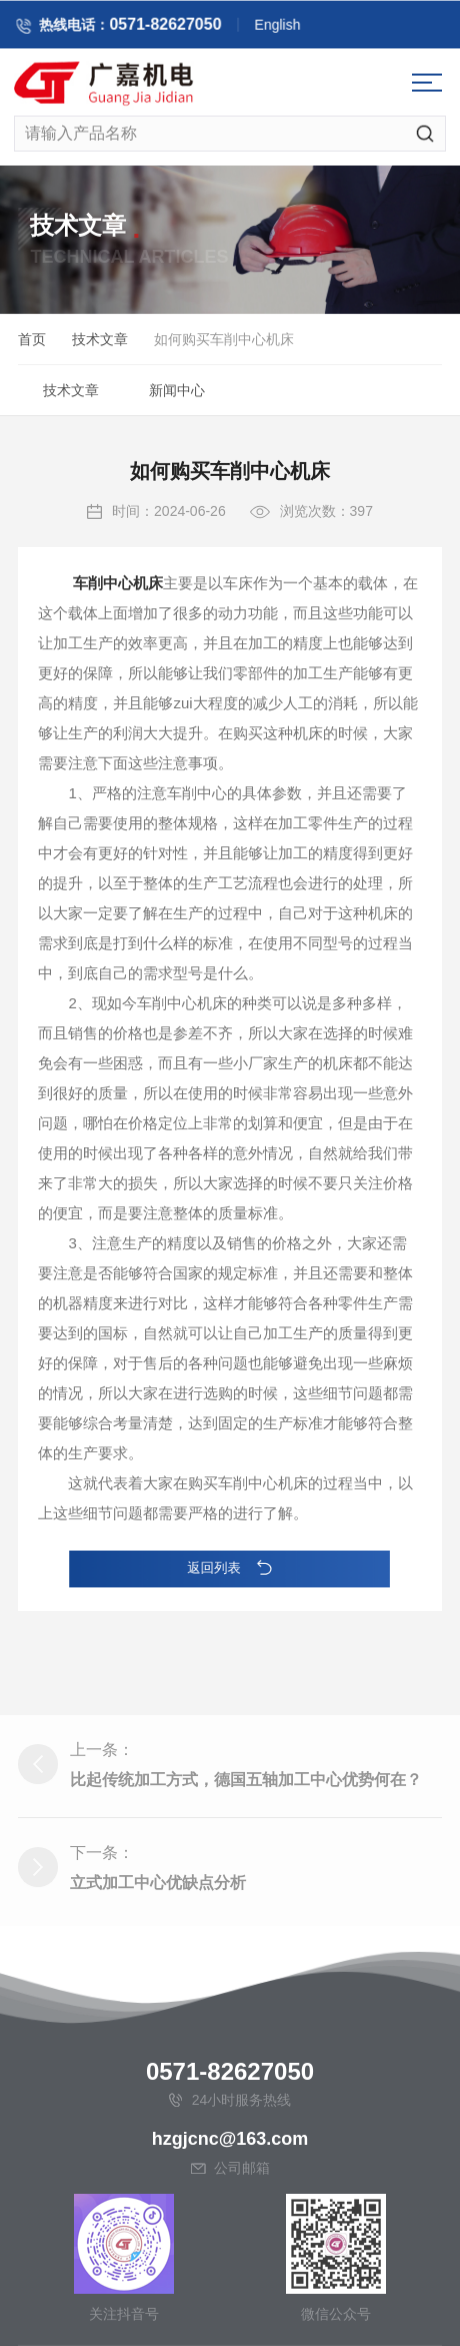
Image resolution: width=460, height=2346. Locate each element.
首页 (32, 343)
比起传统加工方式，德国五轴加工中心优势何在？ (246, 1877)
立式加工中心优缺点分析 (158, 1980)
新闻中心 (177, 394)
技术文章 (100, 343)
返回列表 (230, 1567)
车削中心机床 (118, 624)
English (297, 28)
